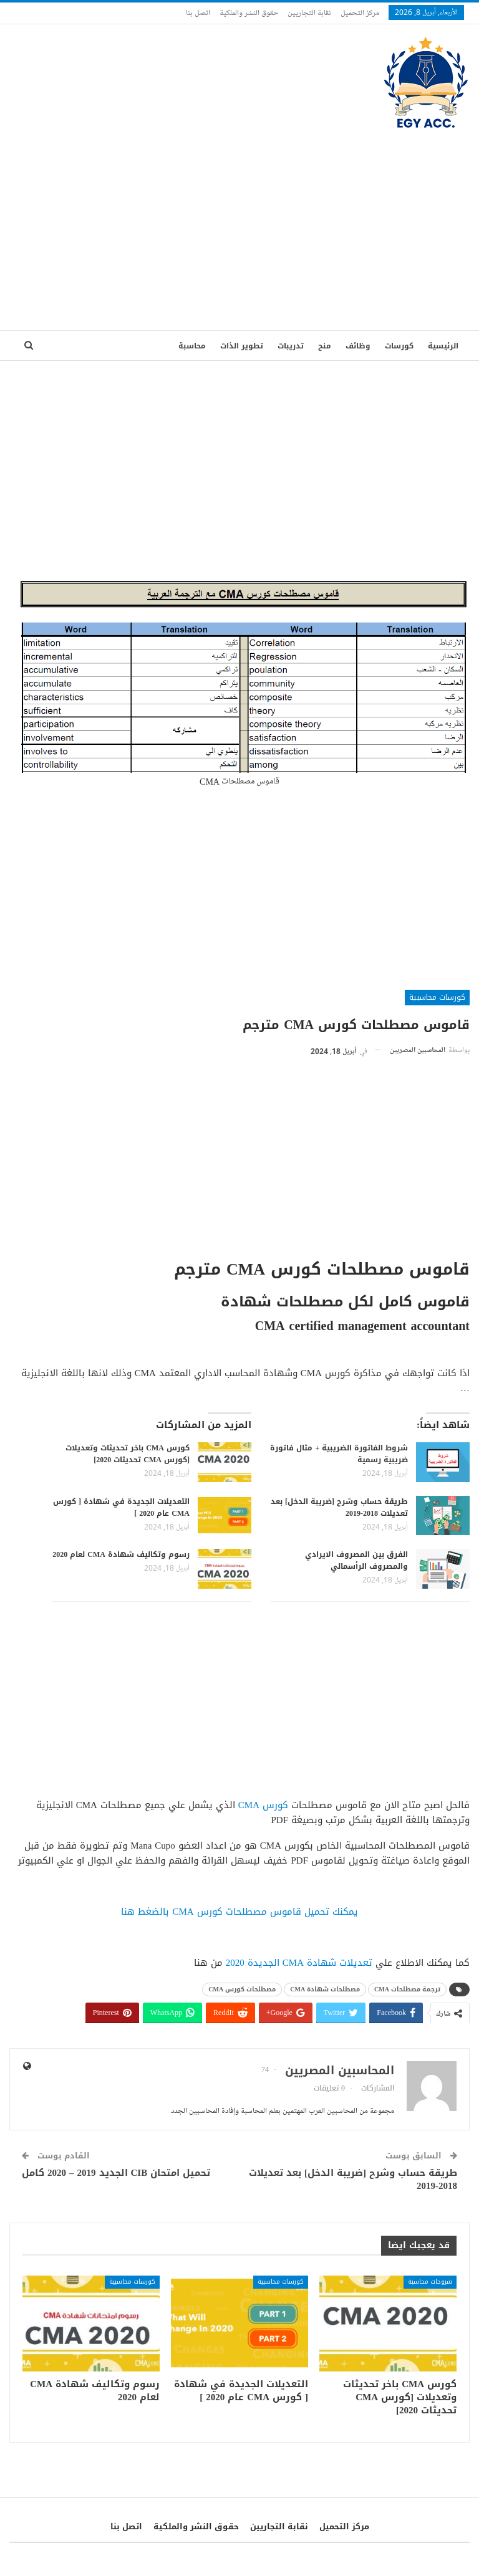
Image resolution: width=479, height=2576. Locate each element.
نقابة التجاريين (309, 12)
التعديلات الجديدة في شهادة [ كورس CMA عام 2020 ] (121, 1507)
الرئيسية (443, 346)
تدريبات (291, 346)
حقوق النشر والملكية (249, 12)
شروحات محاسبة (430, 2281)
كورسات (399, 346)
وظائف (358, 346)
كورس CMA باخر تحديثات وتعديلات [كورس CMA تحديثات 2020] (127, 1454)
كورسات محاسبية (437, 997)
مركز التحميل (360, 12)
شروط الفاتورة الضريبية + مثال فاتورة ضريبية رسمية (339, 1454)
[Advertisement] (239, 224)
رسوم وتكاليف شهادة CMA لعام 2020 (121, 1554)
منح (324, 346)
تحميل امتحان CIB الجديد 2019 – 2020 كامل (116, 2172)
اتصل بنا (198, 12)
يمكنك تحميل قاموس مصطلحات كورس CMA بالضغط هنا (239, 1911)
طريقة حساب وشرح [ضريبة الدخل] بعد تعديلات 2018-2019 (339, 1507)
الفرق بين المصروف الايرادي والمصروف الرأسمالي (356, 1560)
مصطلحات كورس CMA (242, 1989)
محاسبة (192, 346)
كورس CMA (263, 1805)
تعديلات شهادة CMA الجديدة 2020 (299, 1962)
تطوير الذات (241, 346)
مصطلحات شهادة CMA (325, 1989)
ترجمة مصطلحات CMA (407, 1989)
